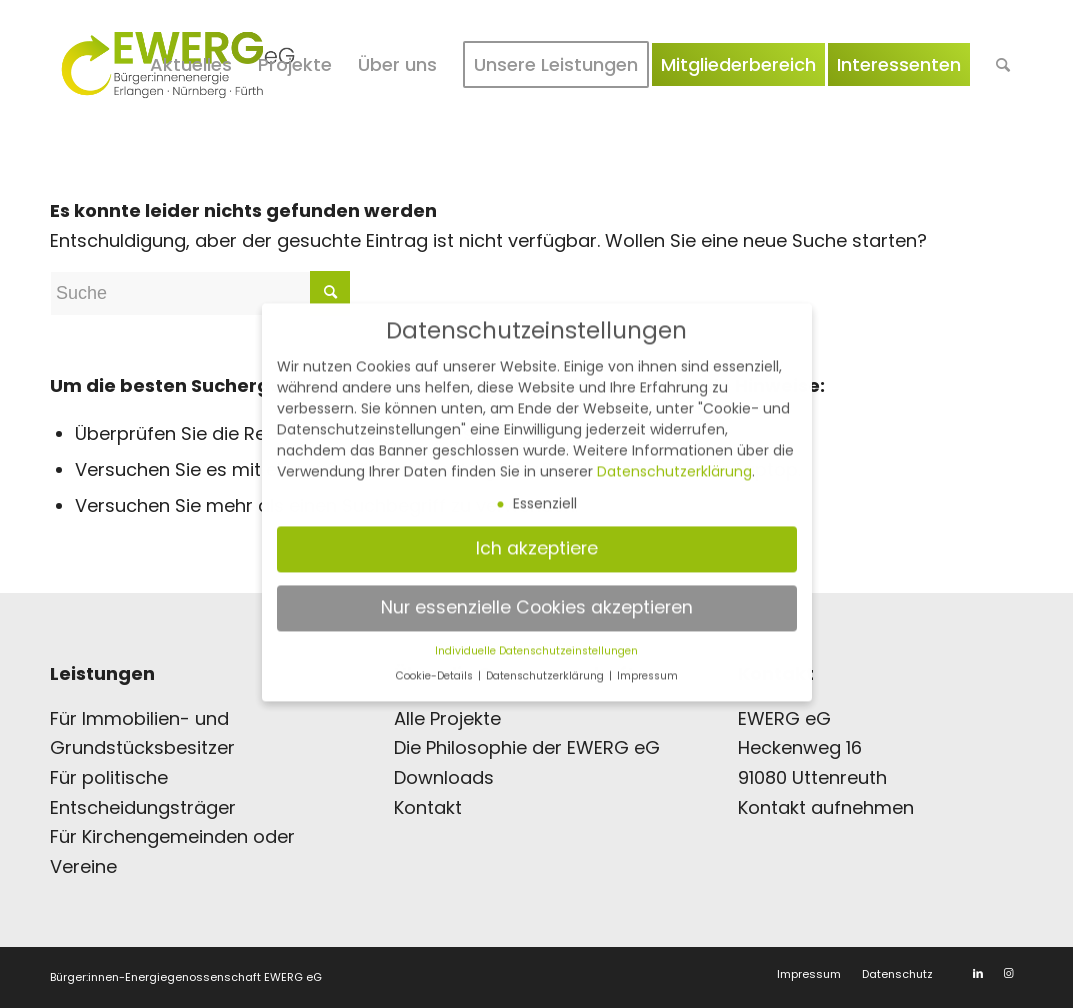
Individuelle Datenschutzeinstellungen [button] (536, 636)
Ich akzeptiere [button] (537, 534)
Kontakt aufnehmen (826, 807)
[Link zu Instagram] (1008, 973)
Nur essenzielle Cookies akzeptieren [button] (537, 593)
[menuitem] (191, 65)
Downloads (444, 777)
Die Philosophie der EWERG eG (527, 747)
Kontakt (428, 807)
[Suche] (1003, 65)
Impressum (647, 662)
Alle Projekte (447, 718)
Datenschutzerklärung (674, 457)
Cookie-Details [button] (436, 662)
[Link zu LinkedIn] (978, 973)
